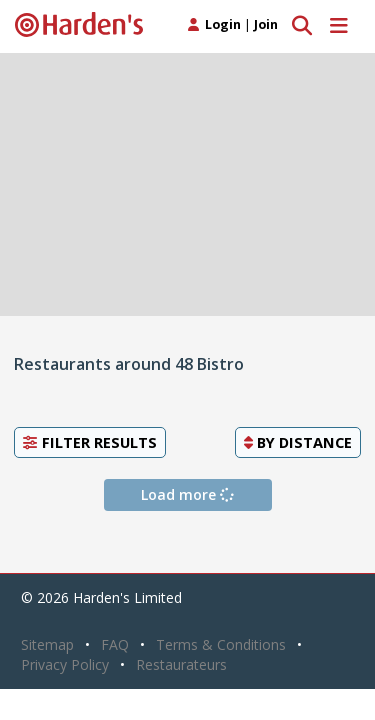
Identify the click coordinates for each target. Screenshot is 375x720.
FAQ (115, 644)
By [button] (298, 442)
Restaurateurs (181, 664)
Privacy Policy (65, 664)
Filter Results (90, 442)
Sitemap (47, 644)
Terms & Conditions (221, 644)
